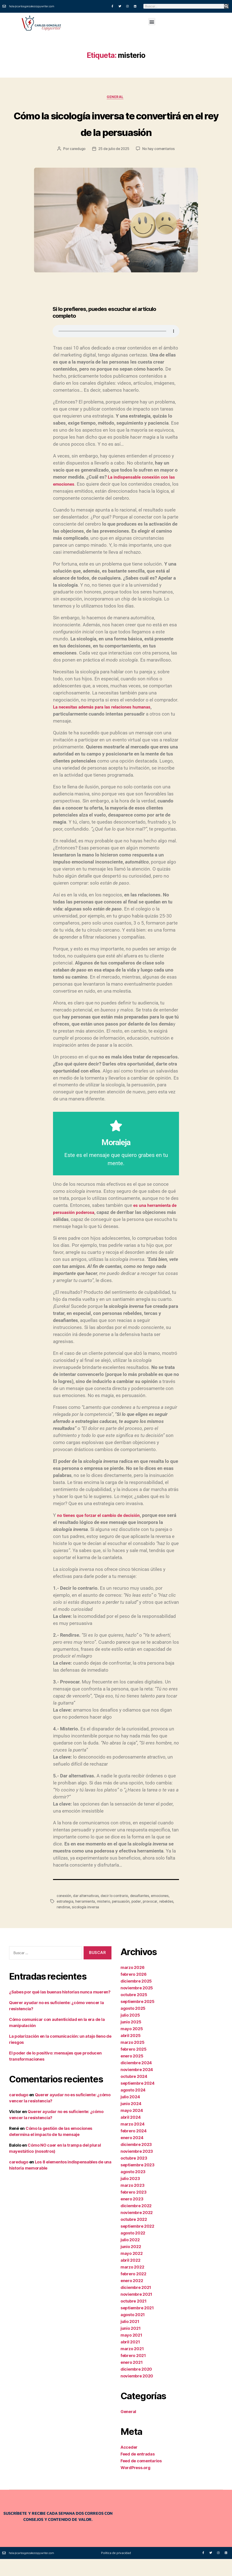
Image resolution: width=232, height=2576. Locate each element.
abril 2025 (130, 2052)
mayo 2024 (132, 2127)
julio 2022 (130, 2256)
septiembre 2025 (138, 2018)
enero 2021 (132, 2379)
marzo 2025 (132, 2059)
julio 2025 (130, 2032)
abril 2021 (130, 2358)
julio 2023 (130, 2195)
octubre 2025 (134, 2011)
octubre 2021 (134, 2317)
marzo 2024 (132, 2140)
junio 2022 (131, 2263)
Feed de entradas (138, 2470)
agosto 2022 (133, 2249)
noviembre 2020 (137, 2392)
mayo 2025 (132, 2045)
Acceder (129, 2464)
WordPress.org (135, 2484)
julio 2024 (130, 2113)
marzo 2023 (132, 2202)
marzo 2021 (132, 2365)
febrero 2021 (133, 2372)
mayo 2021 (131, 2352)
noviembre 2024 (137, 2086)
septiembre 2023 (138, 2181)
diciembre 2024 (136, 2079)
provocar (152, 1918)
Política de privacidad (116, 2570)
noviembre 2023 (137, 2168)
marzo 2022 (132, 2283)
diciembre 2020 (136, 2386)
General (116, 98)
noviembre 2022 (137, 2229)
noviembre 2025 (137, 2004)
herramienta (86, 1918)
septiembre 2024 (138, 2100)
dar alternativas (87, 1913)
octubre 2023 (134, 2175)
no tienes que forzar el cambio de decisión (102, 1532)
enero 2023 (132, 2215)
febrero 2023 (134, 2209)
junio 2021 (130, 2345)
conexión (64, 1913)
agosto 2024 (133, 2106)
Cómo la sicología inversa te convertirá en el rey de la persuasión (116, 131)
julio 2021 (130, 2338)
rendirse (63, 1924)
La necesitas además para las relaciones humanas (106, 724)
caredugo (76, 166)
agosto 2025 (133, 2025)
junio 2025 (131, 2038)
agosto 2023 (133, 2188)
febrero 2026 (134, 1991)
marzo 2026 (132, 1984)
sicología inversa (86, 1924)
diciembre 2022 (136, 2222)
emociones (162, 1913)
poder (138, 1918)
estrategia (65, 1918)
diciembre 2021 (136, 2304)
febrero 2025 (134, 2066)
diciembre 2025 (136, 1997)
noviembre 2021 (136, 2311)
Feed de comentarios (141, 2477)
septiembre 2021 (137, 2324)
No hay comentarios (159, 166)
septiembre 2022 (137, 2243)
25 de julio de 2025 (113, 166)
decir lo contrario (116, 1913)
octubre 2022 (134, 2236)
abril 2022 (130, 2277)
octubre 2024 (134, 2093)
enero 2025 (132, 2072)
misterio (104, 1918)
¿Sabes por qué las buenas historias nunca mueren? (60, 2009)
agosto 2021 (133, 2331)
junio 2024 (131, 2120)
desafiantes (141, 1913)
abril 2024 (130, 2134)
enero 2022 (132, 2297)
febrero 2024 (134, 2147)
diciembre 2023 (136, 2161)
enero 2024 (132, 2154)
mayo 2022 (132, 2270)
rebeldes (169, 1918)
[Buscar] (226, 6)
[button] (152, 21)
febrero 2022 (133, 2290)
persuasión (122, 1918)
